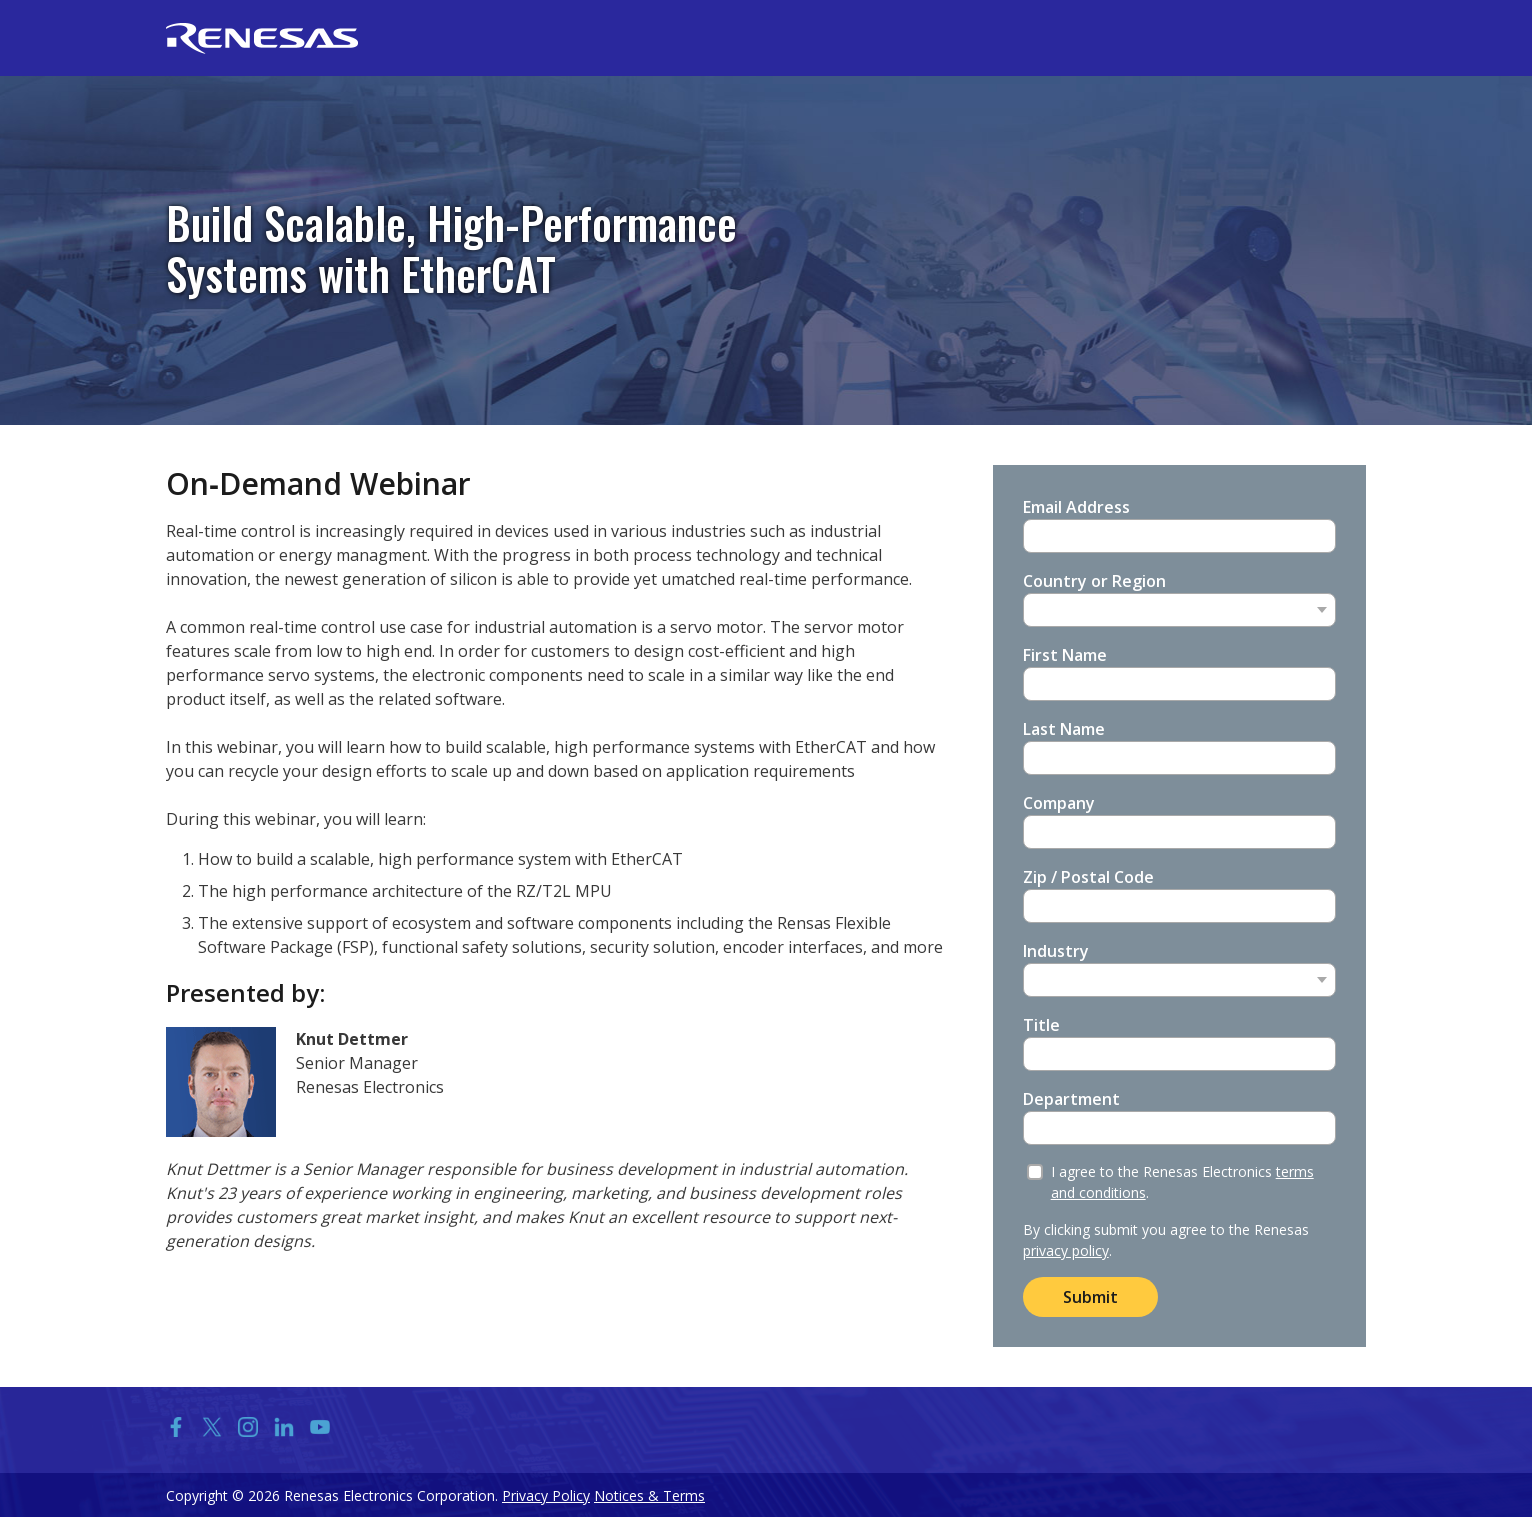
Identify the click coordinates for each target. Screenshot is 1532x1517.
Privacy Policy (546, 1495)
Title (1041, 1025)
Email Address (1076, 507)
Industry (1056, 951)
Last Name (1064, 729)
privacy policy (1066, 1250)
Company (1059, 803)
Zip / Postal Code (1088, 877)
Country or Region (1094, 581)
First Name (1065, 655)
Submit (1090, 1297)
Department (1071, 1099)
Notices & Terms (649, 1495)
